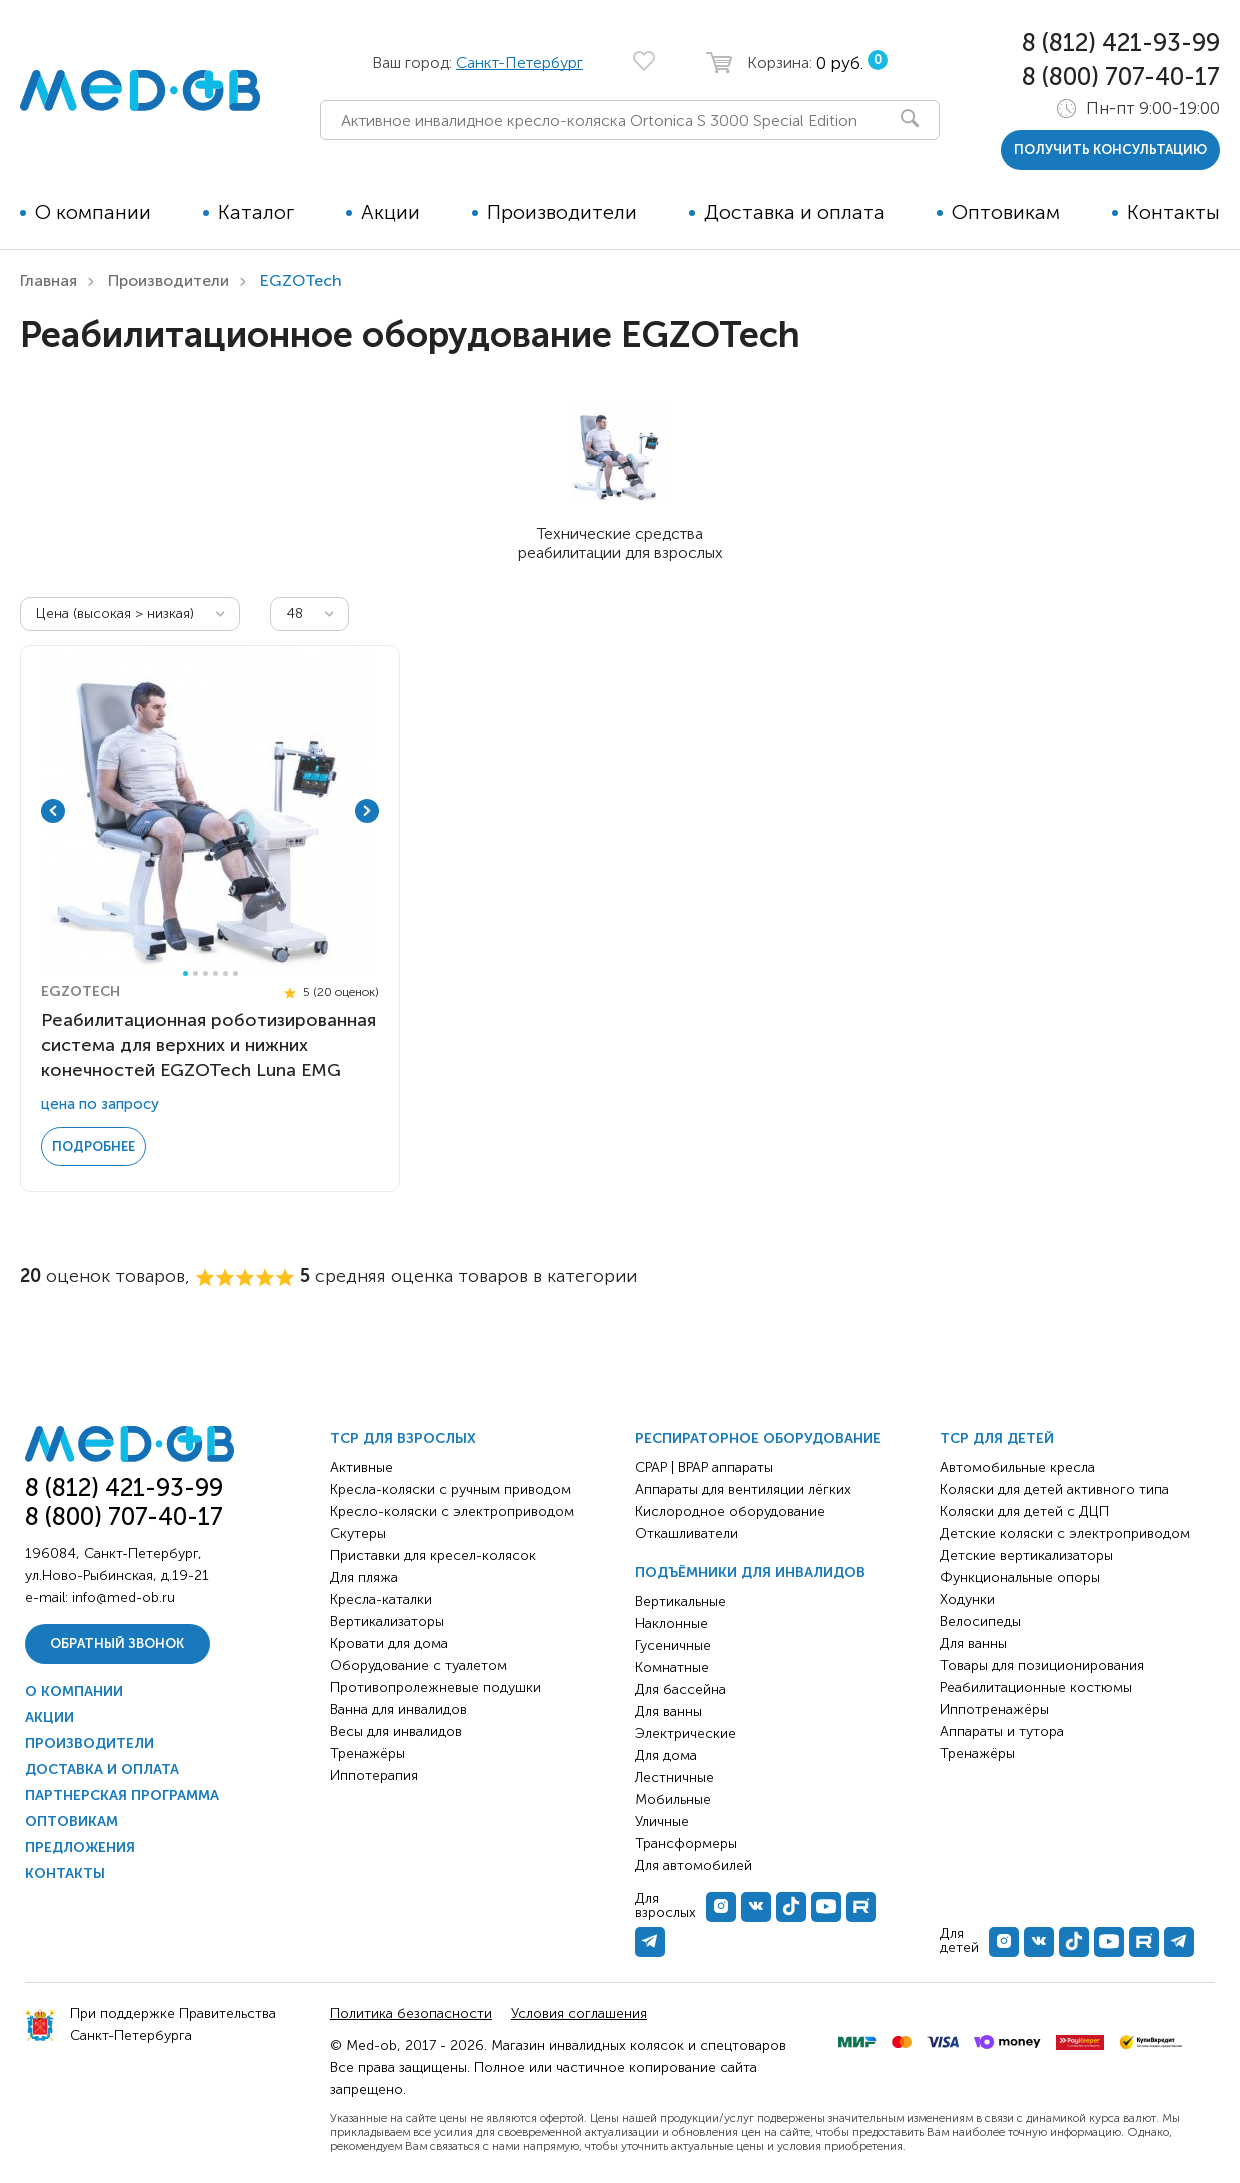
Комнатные (672, 1667)
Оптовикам (1006, 212)
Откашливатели (686, 1533)
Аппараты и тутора (1002, 1731)
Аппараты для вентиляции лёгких (743, 1489)
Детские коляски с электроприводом (1065, 1533)
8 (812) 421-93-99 (1121, 42)
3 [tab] (205, 973)
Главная (48, 280)
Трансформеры (686, 1843)
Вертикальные (680, 1601)
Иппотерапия (374, 1775)
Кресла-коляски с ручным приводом (450, 1489)
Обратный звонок (117, 1643)
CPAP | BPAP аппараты (704, 1467)
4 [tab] (215, 973)
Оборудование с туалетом (418, 1665)
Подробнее (93, 1146)
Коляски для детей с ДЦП (1024, 1511)
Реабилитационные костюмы (1036, 1687)
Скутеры (358, 1533)
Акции (390, 212)
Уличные (662, 1821)
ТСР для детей (997, 1438)
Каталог (256, 212)
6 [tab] (235, 973)
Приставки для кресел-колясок (433, 1555)
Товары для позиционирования (1042, 1665)
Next (367, 811)
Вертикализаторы (387, 1621)
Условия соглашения (579, 2013)
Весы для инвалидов (396, 1731)
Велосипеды (980, 1621)
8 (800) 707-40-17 (1121, 76)
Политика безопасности (411, 2013)
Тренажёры (367, 1753)
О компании (93, 212)
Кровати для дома (389, 1643)
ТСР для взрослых (403, 1438)
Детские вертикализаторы (1026, 1555)
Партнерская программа (122, 1795)
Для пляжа (364, 1577)
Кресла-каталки (381, 1599)
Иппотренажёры (994, 1709)
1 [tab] (185, 973)
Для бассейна (680, 1689)
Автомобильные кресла (1017, 1467)
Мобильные (673, 1799)
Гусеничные (673, 1645)
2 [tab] (195, 973)
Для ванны (668, 1711)
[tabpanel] (210, 811)
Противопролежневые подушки (435, 1687)
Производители (562, 212)
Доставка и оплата (794, 212)
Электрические (685, 1733)
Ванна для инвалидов (398, 1709)
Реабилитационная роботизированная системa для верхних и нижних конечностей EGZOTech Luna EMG (208, 1045)
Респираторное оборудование (758, 1438)
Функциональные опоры (1020, 1577)
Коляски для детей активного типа (1054, 1489)
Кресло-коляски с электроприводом (452, 1511)
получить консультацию (1110, 149)
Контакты (1173, 212)
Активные (361, 1467)
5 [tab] (225, 973)
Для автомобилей (693, 1865)
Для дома (666, 1755)
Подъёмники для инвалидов (750, 1572)
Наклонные (671, 1623)
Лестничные (674, 1777)
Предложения (80, 1847)
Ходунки (967, 1599)
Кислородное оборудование (730, 1511)
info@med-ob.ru (123, 1597)
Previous (53, 811)
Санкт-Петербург (519, 62)
